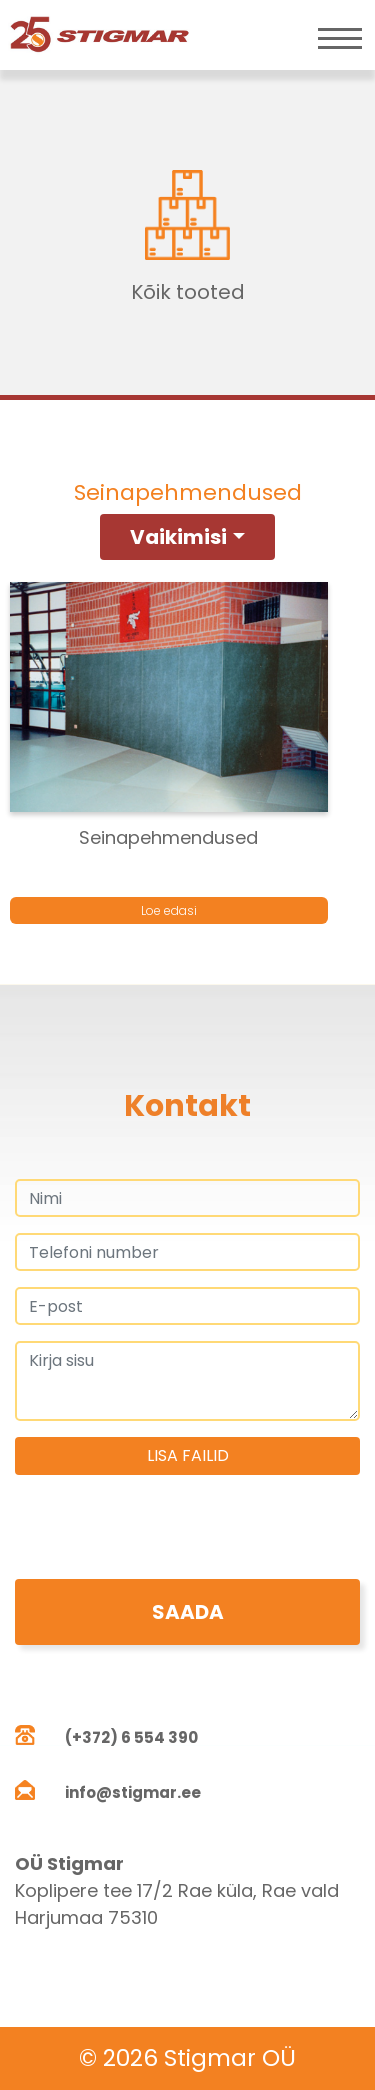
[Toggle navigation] (340, 38)
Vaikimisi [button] (178, 537)
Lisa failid (188, 1455)
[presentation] (167, 1540)
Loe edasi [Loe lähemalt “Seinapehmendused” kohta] (169, 910)
